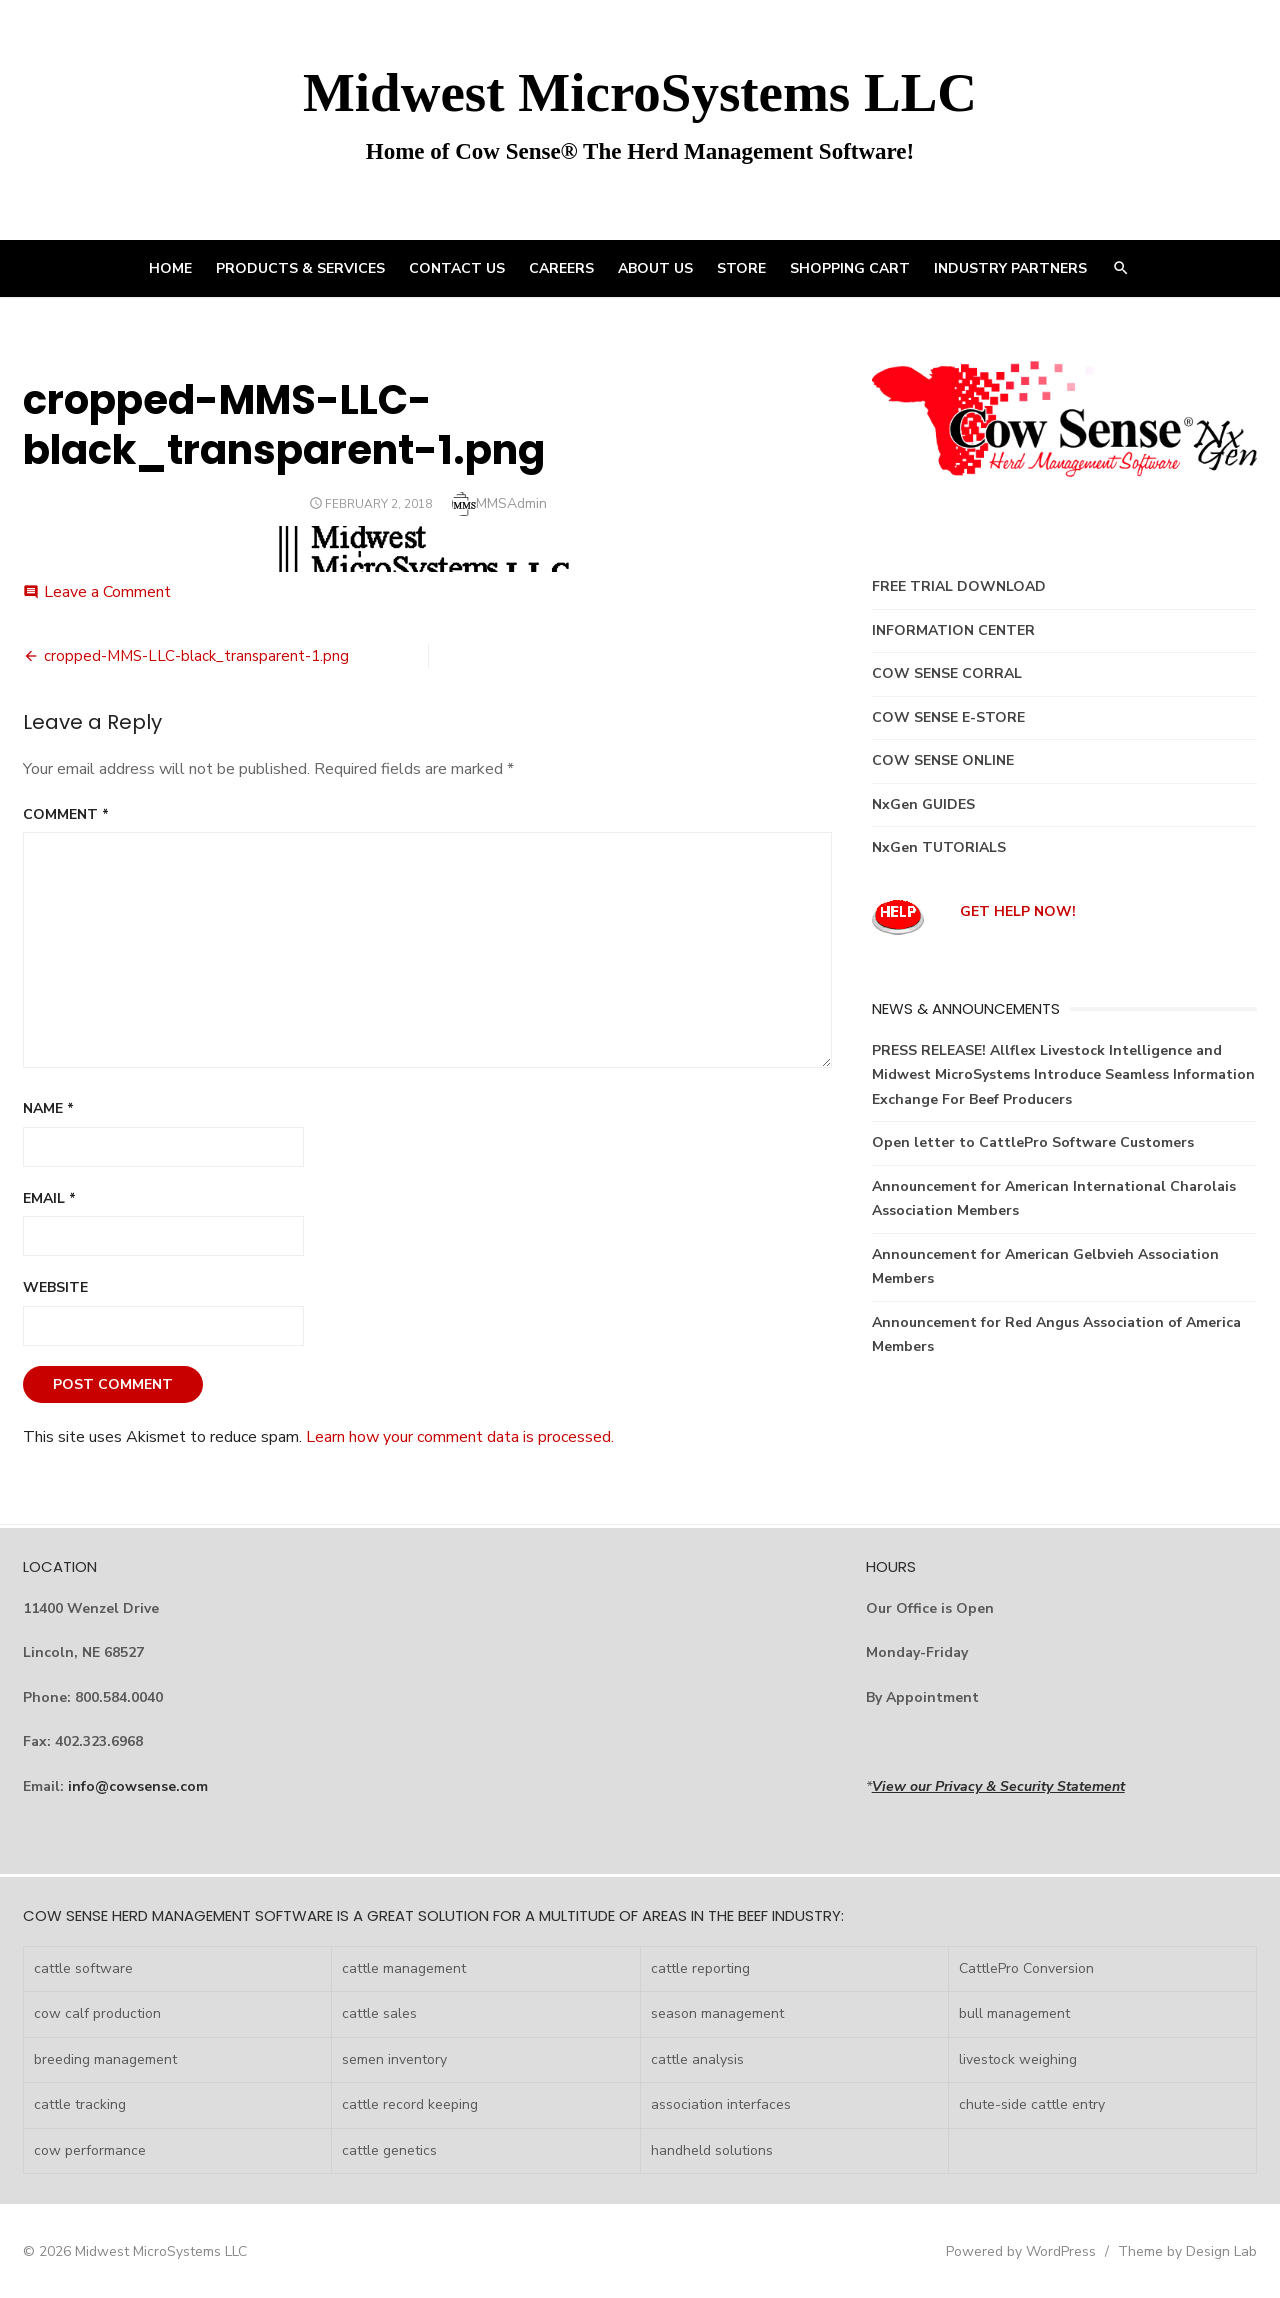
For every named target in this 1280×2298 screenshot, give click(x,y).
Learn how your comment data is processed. (460, 1437)
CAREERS (561, 268)
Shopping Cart (850, 268)
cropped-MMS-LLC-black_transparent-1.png (196, 656)
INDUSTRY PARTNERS (1010, 268)
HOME (170, 268)
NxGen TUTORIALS (939, 847)
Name (48, 1108)
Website (55, 1287)
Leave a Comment (107, 592)
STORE (741, 268)
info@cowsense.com (138, 1786)
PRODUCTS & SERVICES (300, 268)
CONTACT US (457, 268)
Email (49, 1198)
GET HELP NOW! (1018, 911)
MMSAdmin (511, 503)
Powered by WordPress (1021, 2251)
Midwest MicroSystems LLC (640, 92)
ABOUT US (655, 268)
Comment (66, 814)
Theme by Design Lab (1187, 2251)
